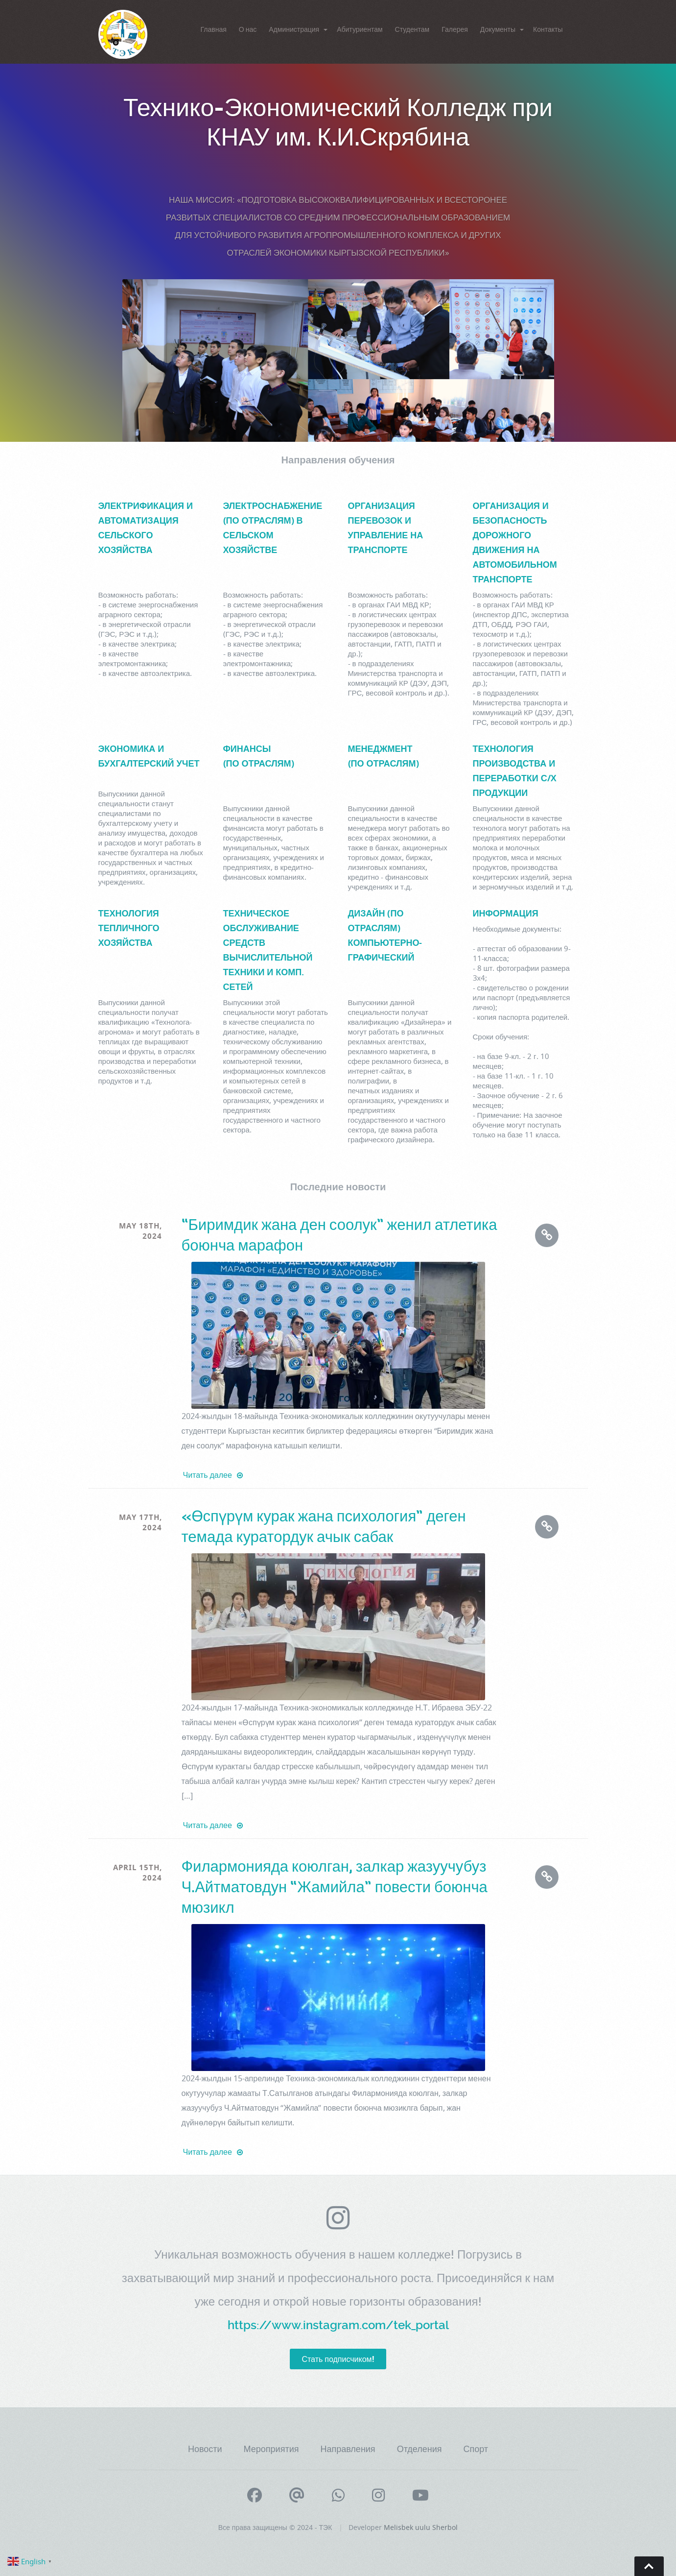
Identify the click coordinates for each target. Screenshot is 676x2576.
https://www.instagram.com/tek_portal (338, 2325)
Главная (214, 29)
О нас (247, 29)
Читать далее (213, 1474)
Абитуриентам (359, 29)
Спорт (475, 2449)
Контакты (547, 29)
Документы (497, 29)
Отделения (419, 2449)
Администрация (294, 29)
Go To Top (649, 2566)
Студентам (412, 29)
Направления (347, 2449)
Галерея (455, 29)
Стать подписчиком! (338, 2359)
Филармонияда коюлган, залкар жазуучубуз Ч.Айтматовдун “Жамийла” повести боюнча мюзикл (335, 1887)
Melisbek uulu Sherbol (421, 2527)
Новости (205, 2449)
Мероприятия (271, 2449)
